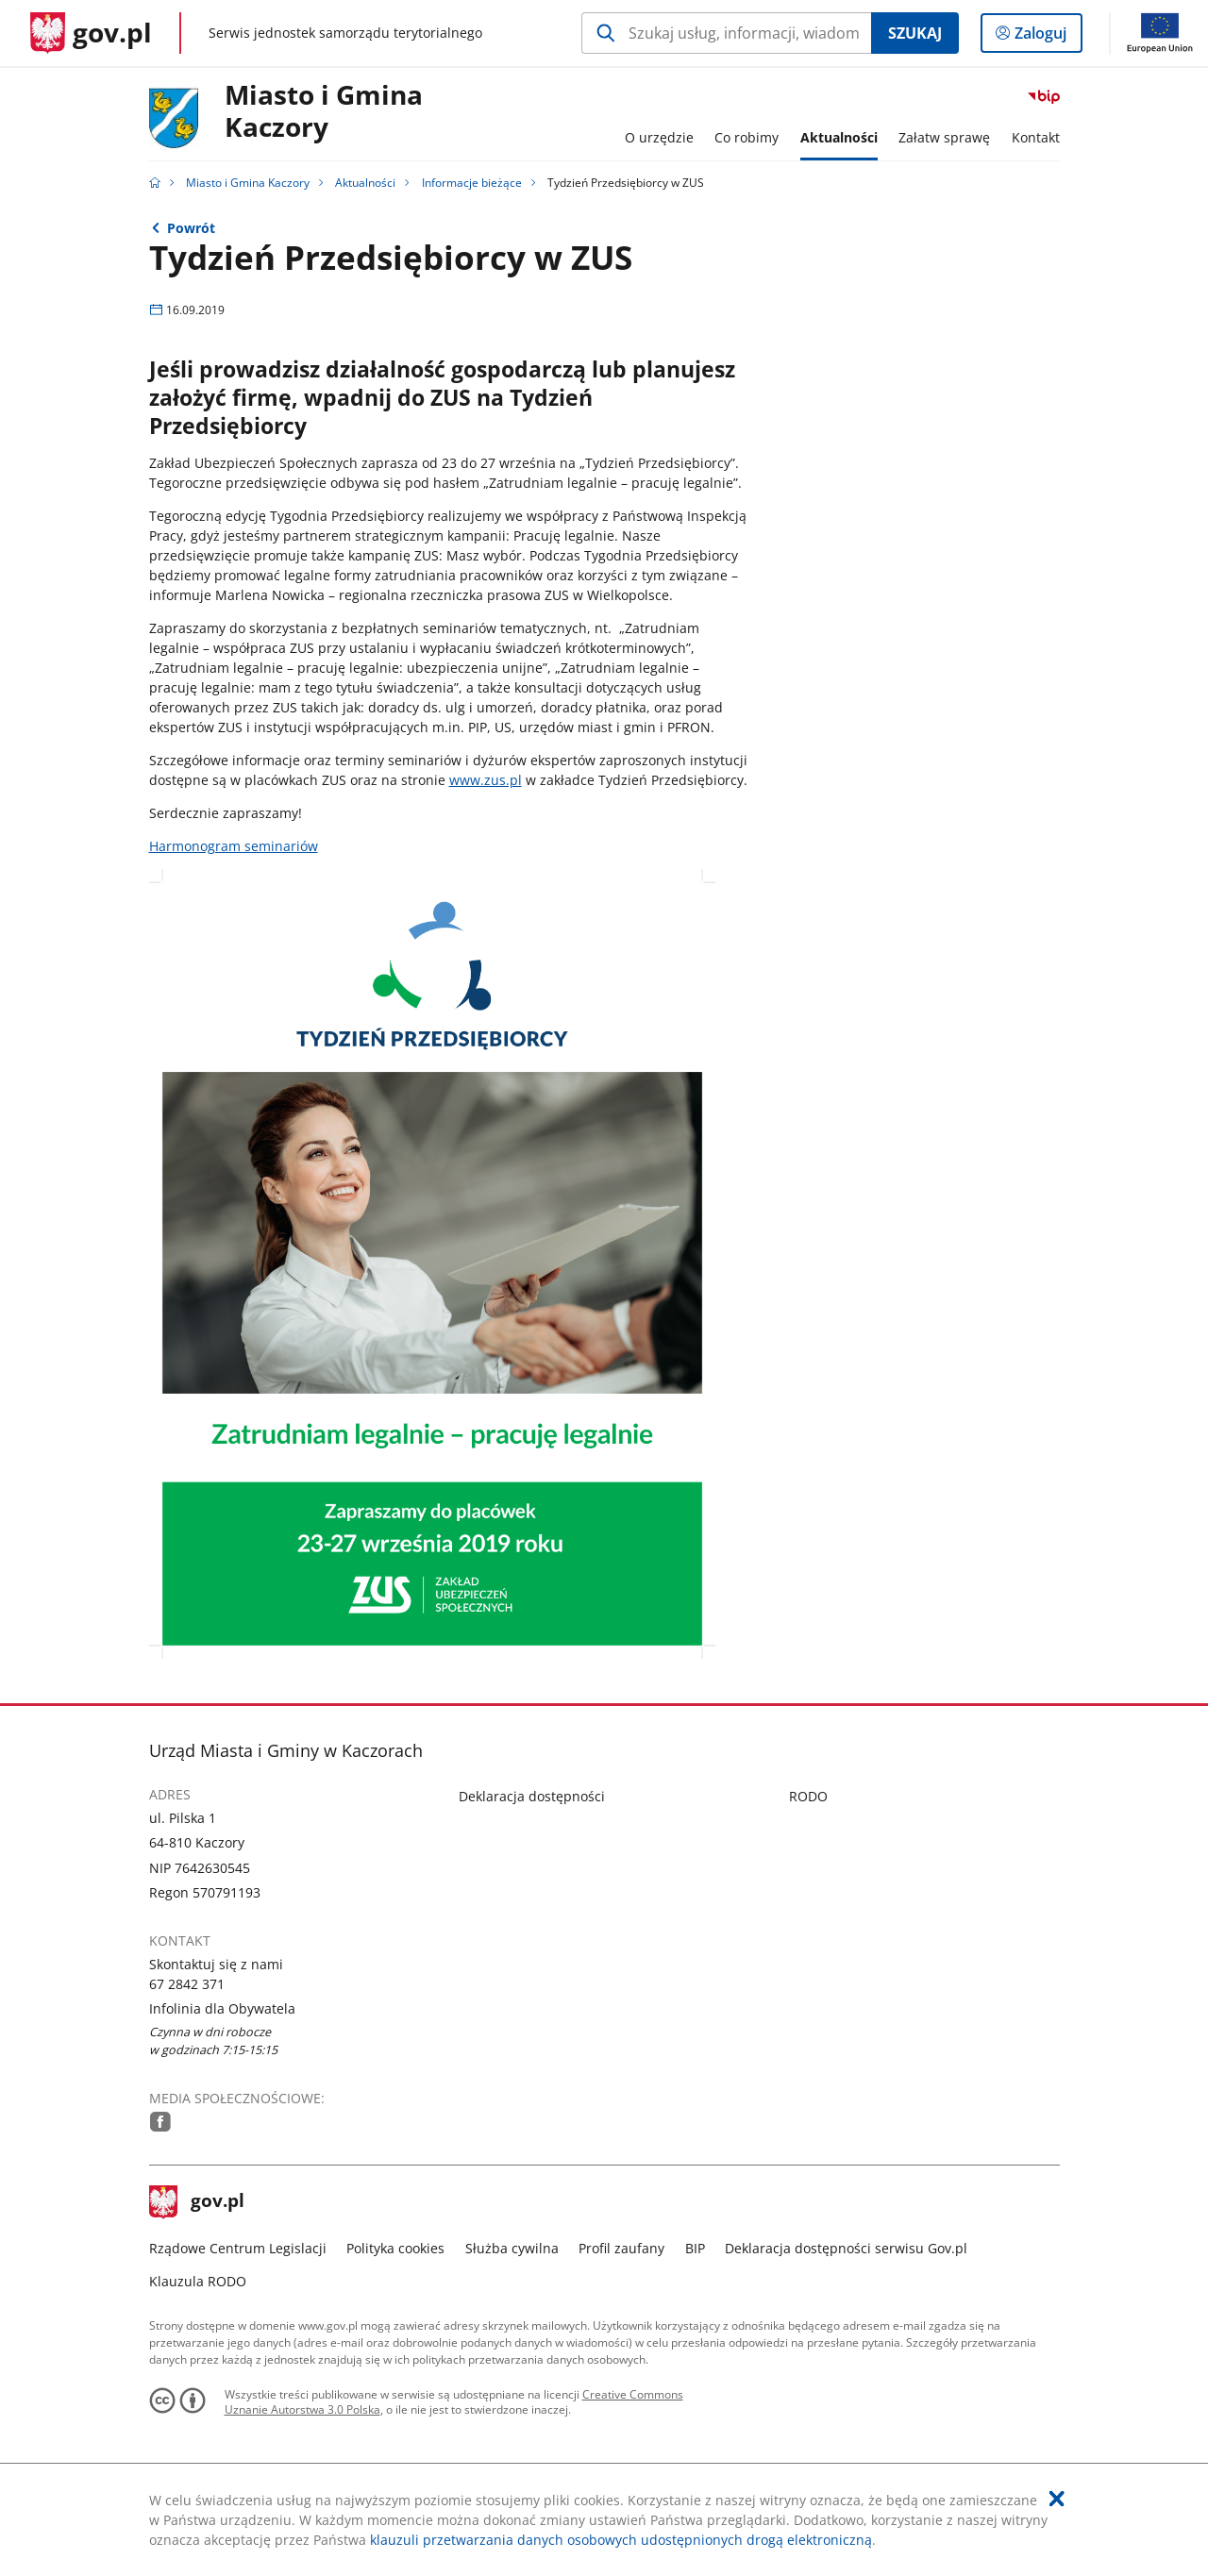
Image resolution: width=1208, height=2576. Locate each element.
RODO (808, 1796)
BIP (695, 2248)
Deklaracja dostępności (532, 1796)
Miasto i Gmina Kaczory (324, 111)
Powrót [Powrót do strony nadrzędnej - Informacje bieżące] (191, 228)
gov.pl (197, 2202)
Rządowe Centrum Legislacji (238, 2248)
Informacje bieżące (472, 183)
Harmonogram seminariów (233, 846)
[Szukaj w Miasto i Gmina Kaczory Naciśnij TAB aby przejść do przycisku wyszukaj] (726, 33)
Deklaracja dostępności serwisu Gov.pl (846, 2248)
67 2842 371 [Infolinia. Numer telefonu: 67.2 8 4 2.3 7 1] (187, 1984)
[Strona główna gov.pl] (91, 33)
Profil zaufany (621, 2248)
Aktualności (365, 183)
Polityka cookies (395, 2248)
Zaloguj (1046, 37)
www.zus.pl (485, 780)
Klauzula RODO (197, 2281)
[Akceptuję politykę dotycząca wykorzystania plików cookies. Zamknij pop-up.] (1057, 2498)
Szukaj (915, 33)
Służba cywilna (512, 2248)
